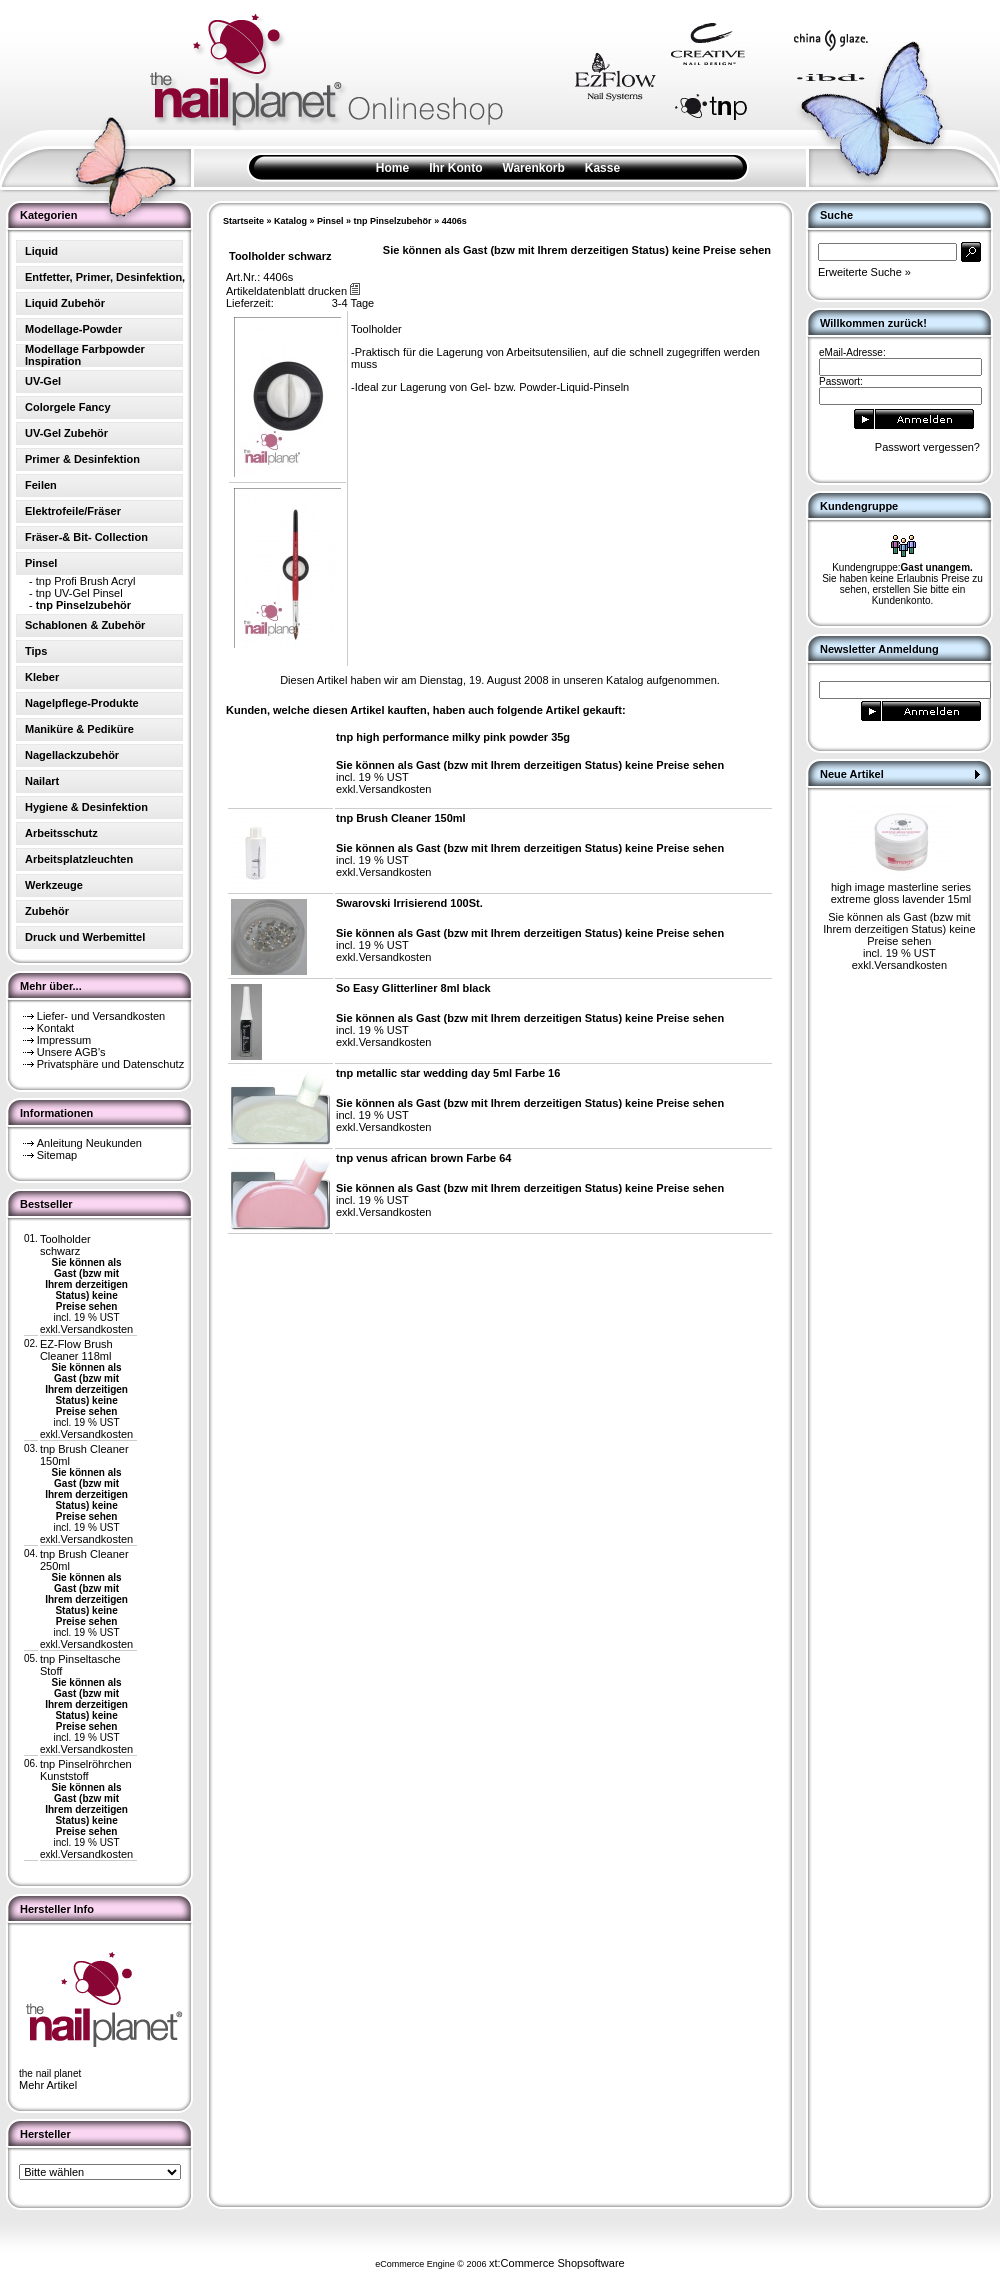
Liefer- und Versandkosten (101, 1016)
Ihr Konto (455, 168)
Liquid (41, 251)
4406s (454, 221)
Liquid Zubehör (65, 303)
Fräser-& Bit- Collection (86, 537)
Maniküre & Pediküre (79, 729)
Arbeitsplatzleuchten (79, 859)
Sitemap (57, 1155)
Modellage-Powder (73, 329)
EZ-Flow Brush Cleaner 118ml (76, 1350)
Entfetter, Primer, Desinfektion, (105, 277)
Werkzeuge (54, 885)
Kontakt (55, 1028)
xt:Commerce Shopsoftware (557, 2263)
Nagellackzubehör (72, 755)
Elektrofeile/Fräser (73, 511)
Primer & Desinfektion (82, 459)
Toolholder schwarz (65, 1245)
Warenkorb (534, 168)
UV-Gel (43, 381)
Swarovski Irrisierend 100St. (409, 903)
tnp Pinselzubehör (393, 221)
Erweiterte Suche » (864, 272)
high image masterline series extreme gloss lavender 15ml (901, 893)
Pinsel (330, 221)
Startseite (243, 221)
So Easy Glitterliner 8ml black (413, 988)
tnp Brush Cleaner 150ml (401, 818)
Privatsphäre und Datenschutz (110, 1064)
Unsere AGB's (71, 1052)
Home (392, 168)
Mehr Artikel (48, 2085)
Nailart (42, 781)
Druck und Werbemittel (85, 937)
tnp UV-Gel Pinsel (79, 593)
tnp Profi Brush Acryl (86, 581)
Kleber (42, 677)
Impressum (64, 1040)
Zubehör (47, 911)
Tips (36, 651)
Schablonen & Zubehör (85, 625)
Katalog (290, 221)
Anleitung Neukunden (89, 1143)
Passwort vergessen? (927, 447)
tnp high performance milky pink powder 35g (453, 737)
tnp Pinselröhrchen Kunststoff (86, 1770)
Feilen (41, 485)
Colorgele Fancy (68, 407)
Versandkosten (96, 1329)
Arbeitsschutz (61, 833)
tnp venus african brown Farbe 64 (423, 1158)
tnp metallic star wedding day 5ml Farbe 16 (448, 1073)
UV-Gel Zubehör (66, 433)
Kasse (602, 168)
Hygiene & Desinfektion (86, 807)
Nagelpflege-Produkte (82, 703)
